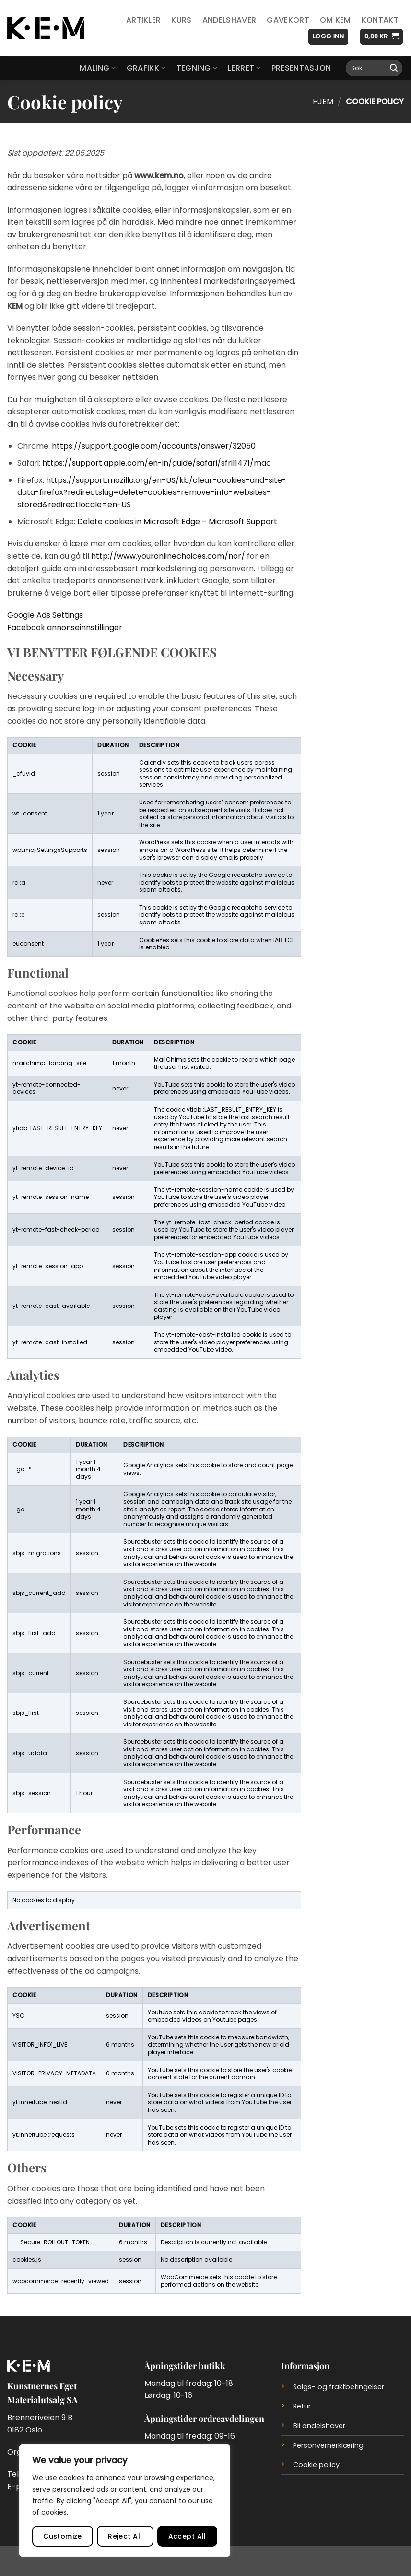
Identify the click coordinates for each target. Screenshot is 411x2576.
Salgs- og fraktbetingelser (338, 2387)
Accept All (187, 2536)
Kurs (181, 19)
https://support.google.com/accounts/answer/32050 (154, 446)
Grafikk (146, 67)
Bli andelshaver (319, 2426)
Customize (62, 2536)
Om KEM (335, 19)
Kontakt (380, 19)
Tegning (197, 67)
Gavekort (288, 19)
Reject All (125, 2536)
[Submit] (394, 68)
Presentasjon (301, 67)
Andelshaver (229, 19)
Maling (98, 67)
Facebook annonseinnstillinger (64, 627)
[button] (328, 37)
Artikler (143, 19)
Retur (302, 2406)
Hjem (323, 101)
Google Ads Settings (45, 615)
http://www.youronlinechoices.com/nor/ (168, 556)
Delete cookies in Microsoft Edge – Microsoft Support (177, 521)
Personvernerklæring (328, 2445)
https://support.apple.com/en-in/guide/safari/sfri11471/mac (156, 462)
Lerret (244, 67)
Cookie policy (316, 2464)
